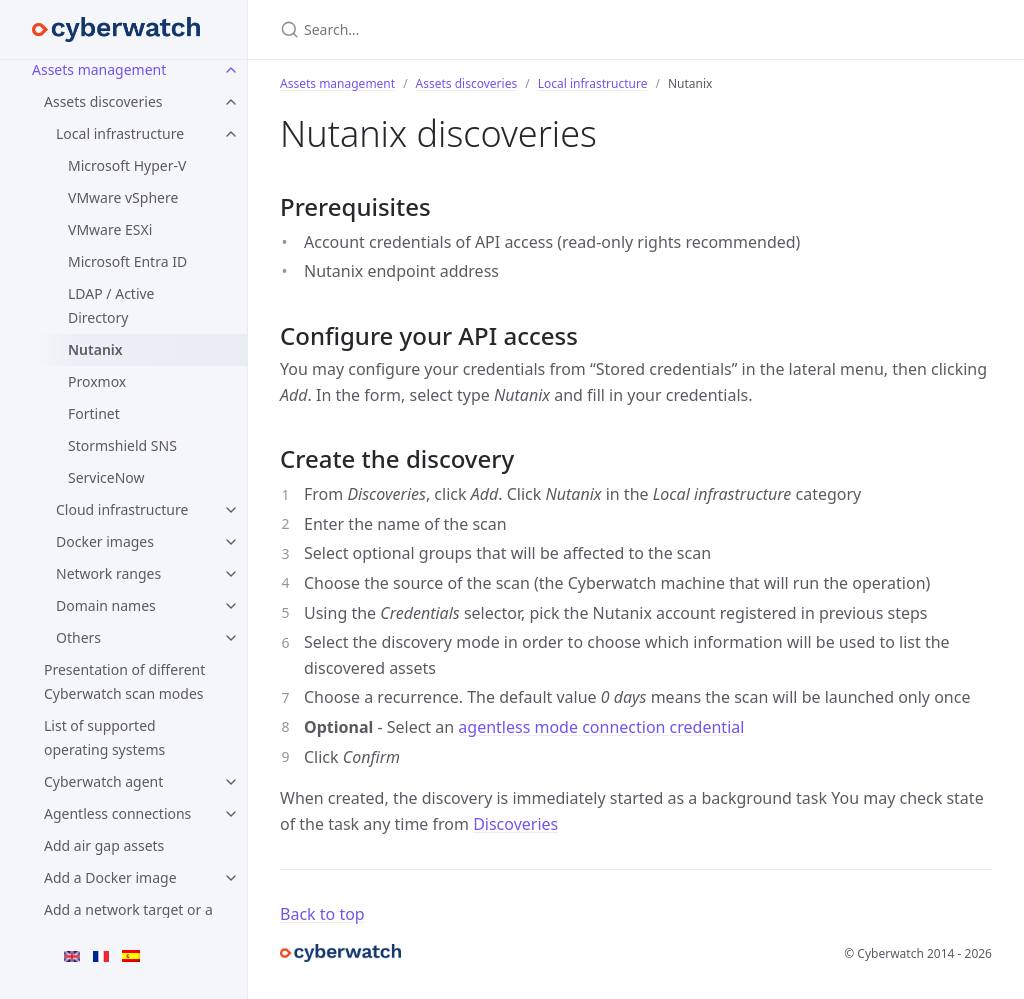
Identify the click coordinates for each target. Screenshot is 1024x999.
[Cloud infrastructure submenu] (231, 510)
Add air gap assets (104, 845)
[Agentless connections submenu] (231, 814)
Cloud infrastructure (122, 509)
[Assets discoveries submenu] (231, 102)
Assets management (99, 69)
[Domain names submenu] (231, 606)
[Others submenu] (231, 638)
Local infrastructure (120, 133)
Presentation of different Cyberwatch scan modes (124, 681)
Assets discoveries (103, 101)
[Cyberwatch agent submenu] (231, 782)
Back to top (322, 914)
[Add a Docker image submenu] (231, 878)
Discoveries (515, 824)
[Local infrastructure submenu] (231, 134)
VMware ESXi (110, 229)
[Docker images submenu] (231, 542)
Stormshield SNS (122, 445)
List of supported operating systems (104, 737)
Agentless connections (117, 813)
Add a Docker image (110, 877)
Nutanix (95, 349)
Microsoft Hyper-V (127, 165)
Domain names (106, 605)
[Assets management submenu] (231, 70)
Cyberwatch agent (103, 781)
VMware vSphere (123, 197)
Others (78, 637)
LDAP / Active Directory (111, 305)
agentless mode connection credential (601, 727)
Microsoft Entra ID (127, 261)
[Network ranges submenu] (231, 574)
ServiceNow (106, 477)
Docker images (105, 541)
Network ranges (108, 573)
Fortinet (94, 413)
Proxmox (97, 381)
